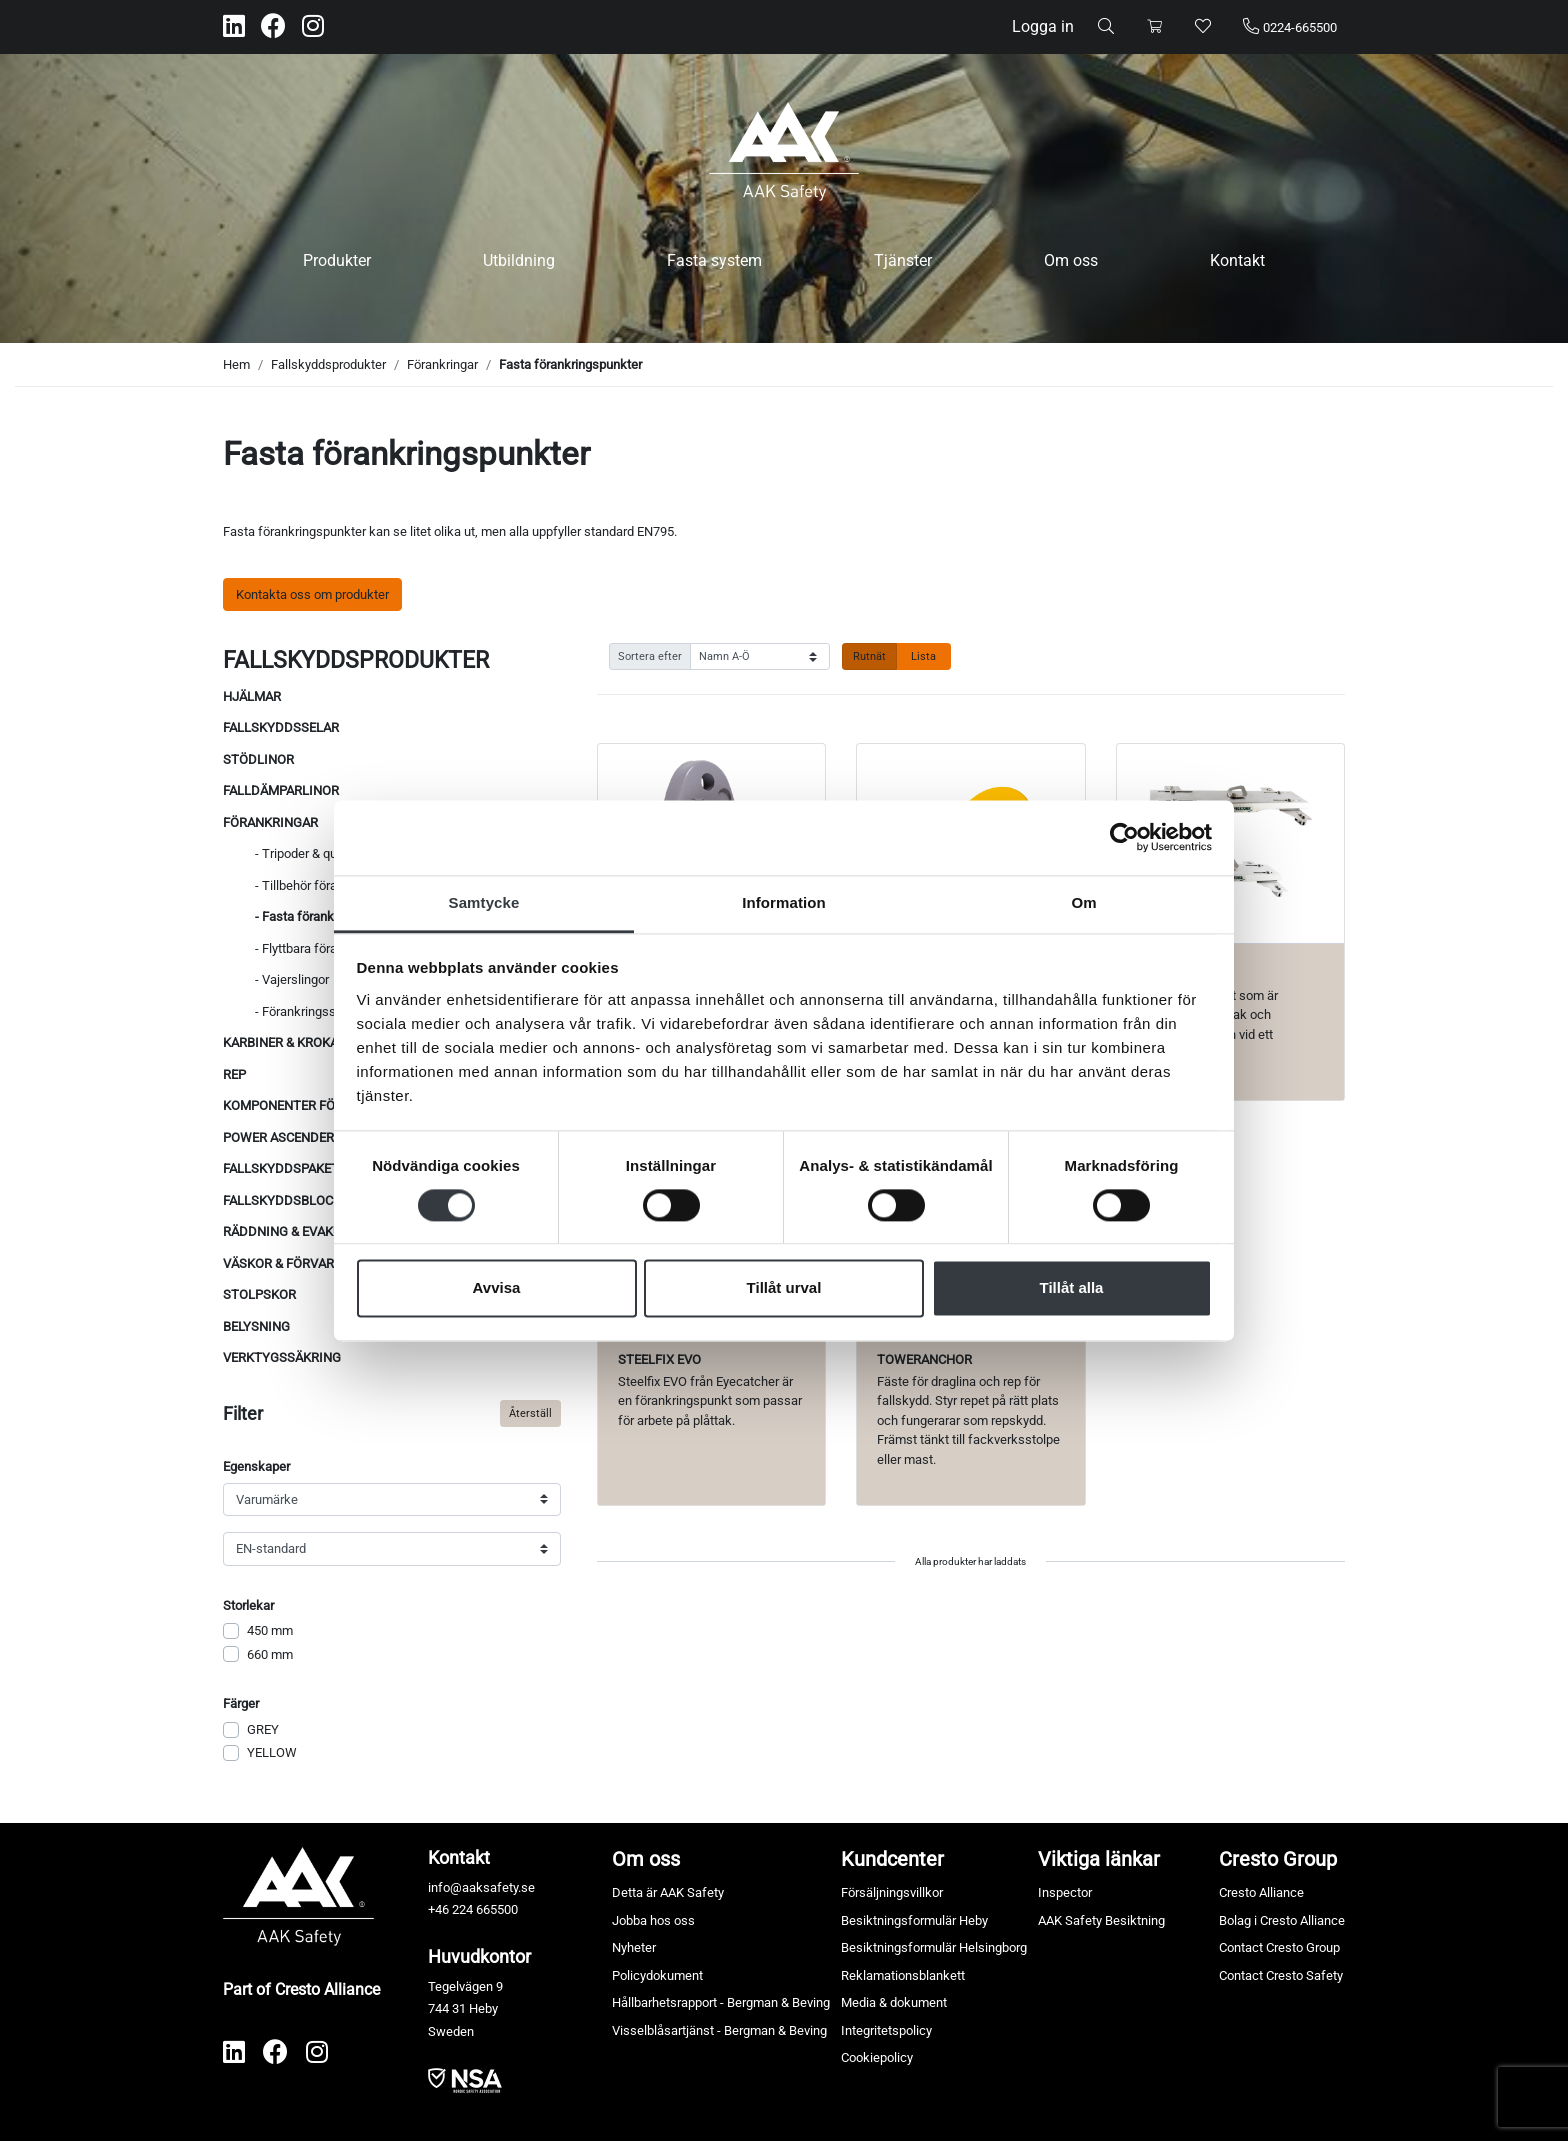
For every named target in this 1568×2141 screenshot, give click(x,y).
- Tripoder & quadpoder (319, 853)
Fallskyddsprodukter (328, 364)
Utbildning (519, 260)
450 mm (270, 1630)
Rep (234, 1074)
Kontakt (1237, 260)
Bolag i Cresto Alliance (1282, 1920)
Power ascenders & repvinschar (332, 1137)
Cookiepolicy (877, 2057)
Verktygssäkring (282, 1357)
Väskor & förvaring (289, 1263)
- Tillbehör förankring (313, 885)
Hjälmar (252, 696)
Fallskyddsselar (281, 727)
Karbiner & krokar (284, 1042)
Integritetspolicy (886, 2030)
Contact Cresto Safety (1281, 1975)
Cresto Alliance (1261, 1892)
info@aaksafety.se (481, 1887)
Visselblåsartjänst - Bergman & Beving (719, 2030)
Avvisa (497, 1288)
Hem (236, 364)
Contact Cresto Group (1279, 1947)
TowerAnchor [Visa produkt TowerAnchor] (924, 1359)
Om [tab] (1083, 902)
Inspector (1065, 1892)
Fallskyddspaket (281, 1168)
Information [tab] (784, 902)
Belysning (256, 1326)
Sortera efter (650, 656)
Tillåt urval (784, 1288)
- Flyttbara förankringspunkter (338, 948)
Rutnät (869, 656)
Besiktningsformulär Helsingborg (934, 1947)
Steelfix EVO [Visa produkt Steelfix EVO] (659, 1359)
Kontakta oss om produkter (312, 594)
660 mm (270, 1654)
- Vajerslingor (292, 979)
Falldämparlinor (281, 790)
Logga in (1043, 26)
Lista (923, 656)
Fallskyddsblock (282, 1200)
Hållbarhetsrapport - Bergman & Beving (721, 2002)
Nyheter (634, 1947)
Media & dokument (894, 2002)
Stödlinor (258, 759)
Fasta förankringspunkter (570, 364)
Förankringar (442, 364)
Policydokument (657, 1975)
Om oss (1071, 260)
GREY (263, 1729)
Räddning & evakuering (300, 1231)
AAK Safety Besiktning (1101, 1920)
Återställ (530, 1413)
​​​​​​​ (465, 2079)
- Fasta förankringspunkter (330, 916)
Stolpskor (259, 1294)
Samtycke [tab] (484, 902)
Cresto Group (1278, 1859)
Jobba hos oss (653, 1920)
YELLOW (272, 1752)
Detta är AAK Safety (668, 1892)
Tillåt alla (1072, 1288)
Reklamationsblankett (903, 1975)
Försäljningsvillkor (892, 1892)
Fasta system (714, 260)
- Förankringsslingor (311, 1011)
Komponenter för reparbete (318, 1105)
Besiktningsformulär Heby (914, 1920)
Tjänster (903, 260)
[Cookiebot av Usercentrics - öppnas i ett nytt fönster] (1124, 837)
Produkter (337, 260)
